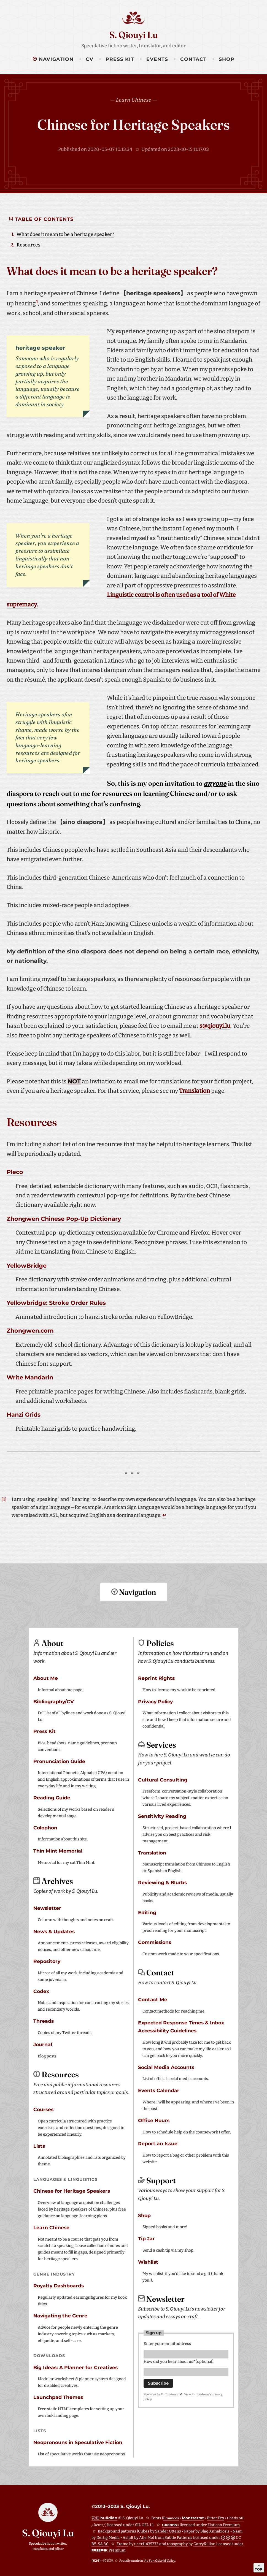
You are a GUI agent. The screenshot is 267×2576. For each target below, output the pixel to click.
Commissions (154, 1942)
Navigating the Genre (60, 2315)
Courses (43, 2109)
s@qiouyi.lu (214, 1025)
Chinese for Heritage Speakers (133, 124)
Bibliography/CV (53, 1701)
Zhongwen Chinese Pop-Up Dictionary (64, 1218)
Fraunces (171, 2517)
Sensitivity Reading (162, 1815)
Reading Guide (51, 1797)
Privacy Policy (155, 1701)
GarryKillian (204, 2543)
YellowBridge (27, 1265)
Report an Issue (157, 2143)
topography (177, 2543)
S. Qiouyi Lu (133, 34)
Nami (237, 2530)
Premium (108, 2549)
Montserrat (193, 2517)
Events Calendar (158, 2090)
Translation (194, 1090)
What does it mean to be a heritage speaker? (65, 234)
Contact (193, 59)
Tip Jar (146, 2238)
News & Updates (54, 1931)
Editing (147, 1912)
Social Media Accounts (166, 2067)
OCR (212, 1186)
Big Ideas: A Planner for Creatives (75, 2367)
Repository (46, 1961)
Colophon (45, 1827)
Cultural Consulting (162, 1779)
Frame (122, 2543)
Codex (41, 1991)
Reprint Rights (156, 1677)
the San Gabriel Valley (159, 2560)
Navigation (53, 59)
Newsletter (47, 1907)
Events (157, 59)
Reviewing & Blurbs (162, 1882)
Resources (28, 245)
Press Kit (120, 59)
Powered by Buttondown (161, 2395)
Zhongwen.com (30, 1330)
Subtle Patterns (178, 2537)
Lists (39, 2145)
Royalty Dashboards (58, 2285)
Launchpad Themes (58, 2396)
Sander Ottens (168, 2530)
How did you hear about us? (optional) (179, 2361)
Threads (43, 2020)
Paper (189, 2530)
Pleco (15, 1171)
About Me (45, 1677)
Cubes (143, 2530)
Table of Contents (41, 219)
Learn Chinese (51, 2227)
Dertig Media (108, 2537)
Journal (42, 2044)
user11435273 (146, 2543)
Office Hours (153, 2120)
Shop (226, 59)
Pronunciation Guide (59, 1761)
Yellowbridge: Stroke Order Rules (56, 1302)
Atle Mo (146, 2537)
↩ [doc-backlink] (164, 1515)
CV (89, 59)
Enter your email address (167, 2343)
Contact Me (152, 1999)
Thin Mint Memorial (57, 1850)
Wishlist (148, 2261)
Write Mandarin (30, 1377)
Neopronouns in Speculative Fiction (77, 2442)
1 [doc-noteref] (37, 302)
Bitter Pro (215, 2517)
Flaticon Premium (223, 2524)
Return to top (133, 1614)
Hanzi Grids (24, 1414)
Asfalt (128, 2537)
